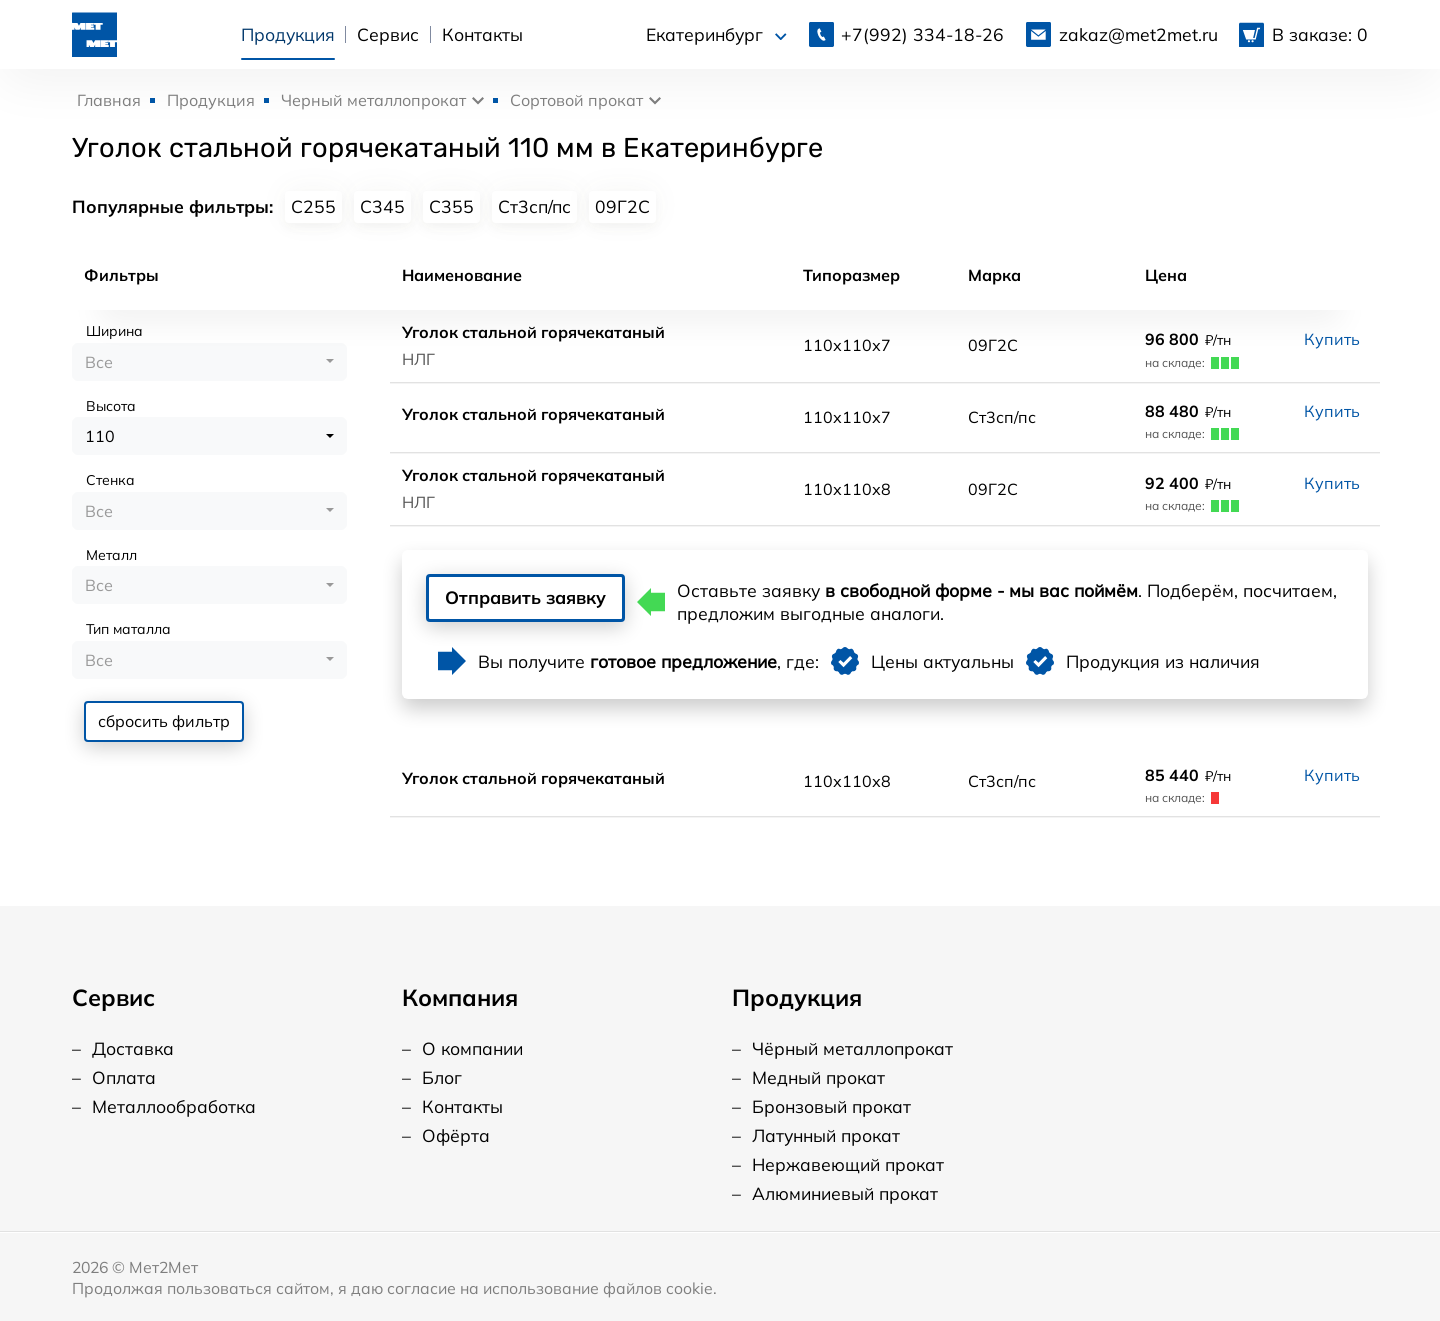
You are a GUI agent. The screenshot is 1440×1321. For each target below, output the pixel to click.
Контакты (480, 32)
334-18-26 (922, 32)
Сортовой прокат (576, 100)
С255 (313, 206)
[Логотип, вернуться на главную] (93, 30)
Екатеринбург (716, 33)
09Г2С (622, 206)
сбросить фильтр (164, 721)
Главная (109, 100)
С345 (382, 206)
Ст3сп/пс (534, 206)
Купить (1332, 339)
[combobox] (209, 362)
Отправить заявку (549, 600)
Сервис (387, 32)
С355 (451, 206)
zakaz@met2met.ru (1138, 32)
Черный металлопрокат (373, 100)
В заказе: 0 (1320, 32)
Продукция (286, 32)
